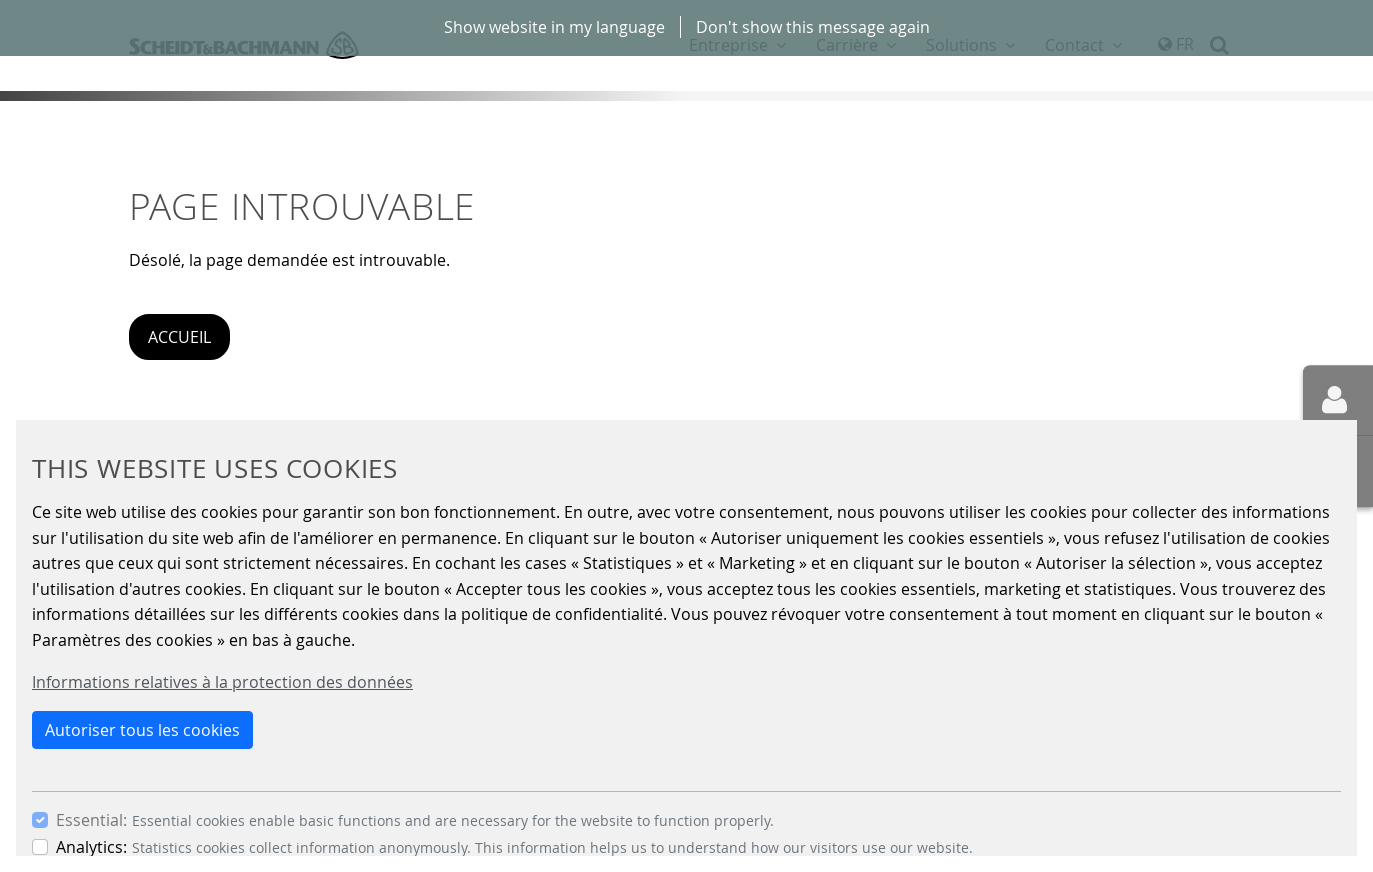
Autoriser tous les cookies (142, 730)
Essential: (91, 820)
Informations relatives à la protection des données (222, 682)
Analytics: (91, 847)
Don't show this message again (813, 27)
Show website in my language (554, 27)
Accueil (179, 337)
